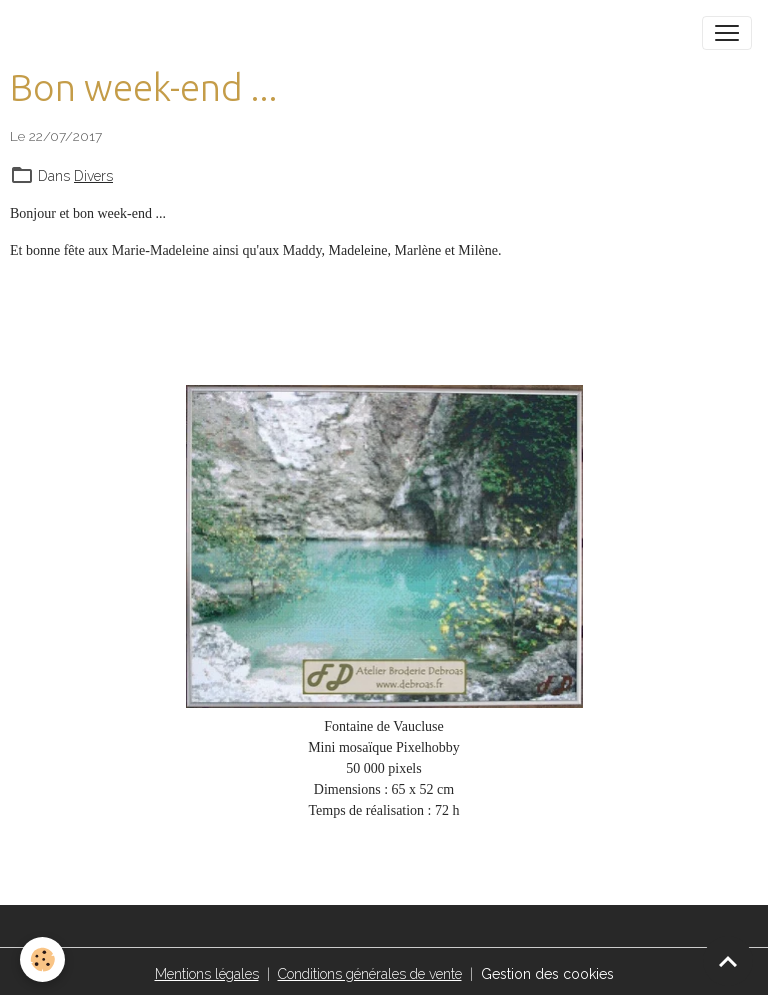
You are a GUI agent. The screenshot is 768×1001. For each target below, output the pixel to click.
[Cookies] (42, 959)
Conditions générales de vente (370, 974)
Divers (93, 176)
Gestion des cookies (547, 974)
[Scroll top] (728, 961)
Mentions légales (207, 974)
